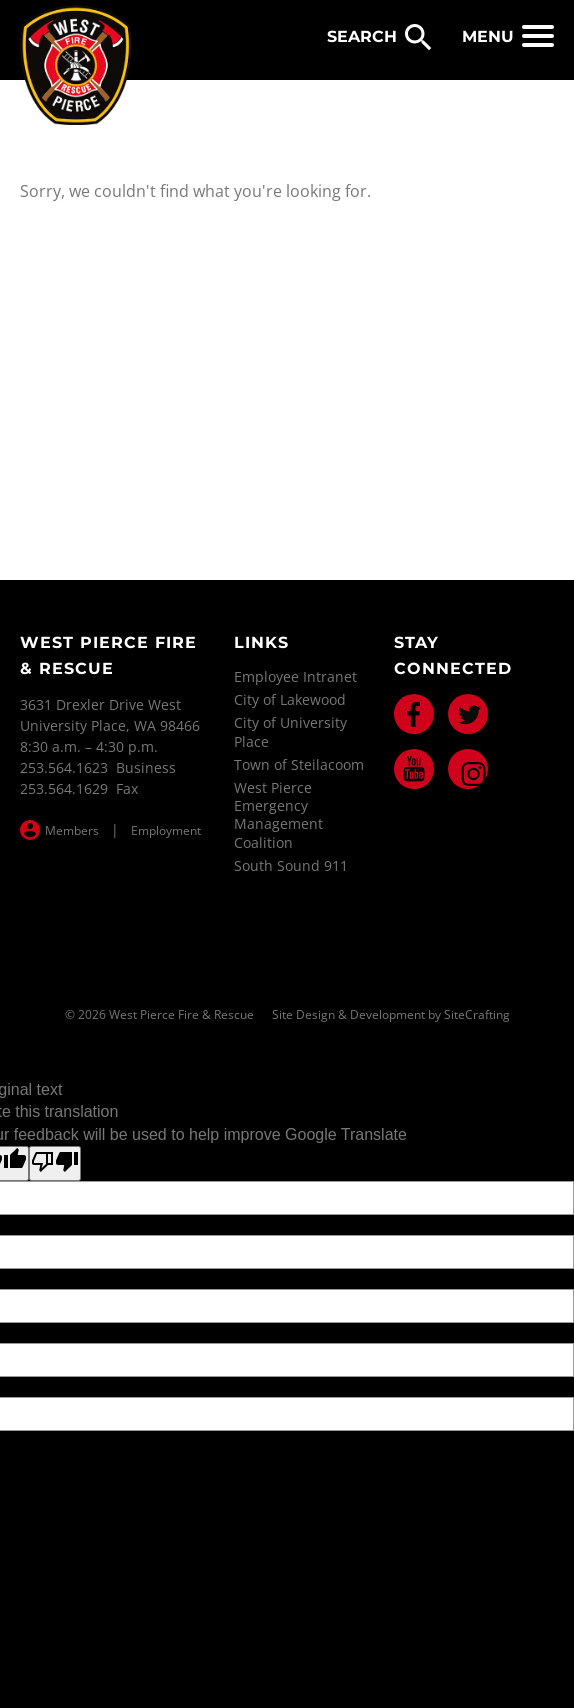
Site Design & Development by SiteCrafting (391, 1015)
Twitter (468, 714)
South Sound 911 (291, 865)
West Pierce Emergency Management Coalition (278, 815)
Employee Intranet (295, 676)
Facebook (414, 714)
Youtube (414, 769)
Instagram (468, 769)
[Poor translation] (55, 1163)
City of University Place (290, 731)
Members (72, 830)
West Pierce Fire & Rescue (76, 66)
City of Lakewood (290, 699)
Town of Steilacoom (299, 764)
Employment (166, 830)
